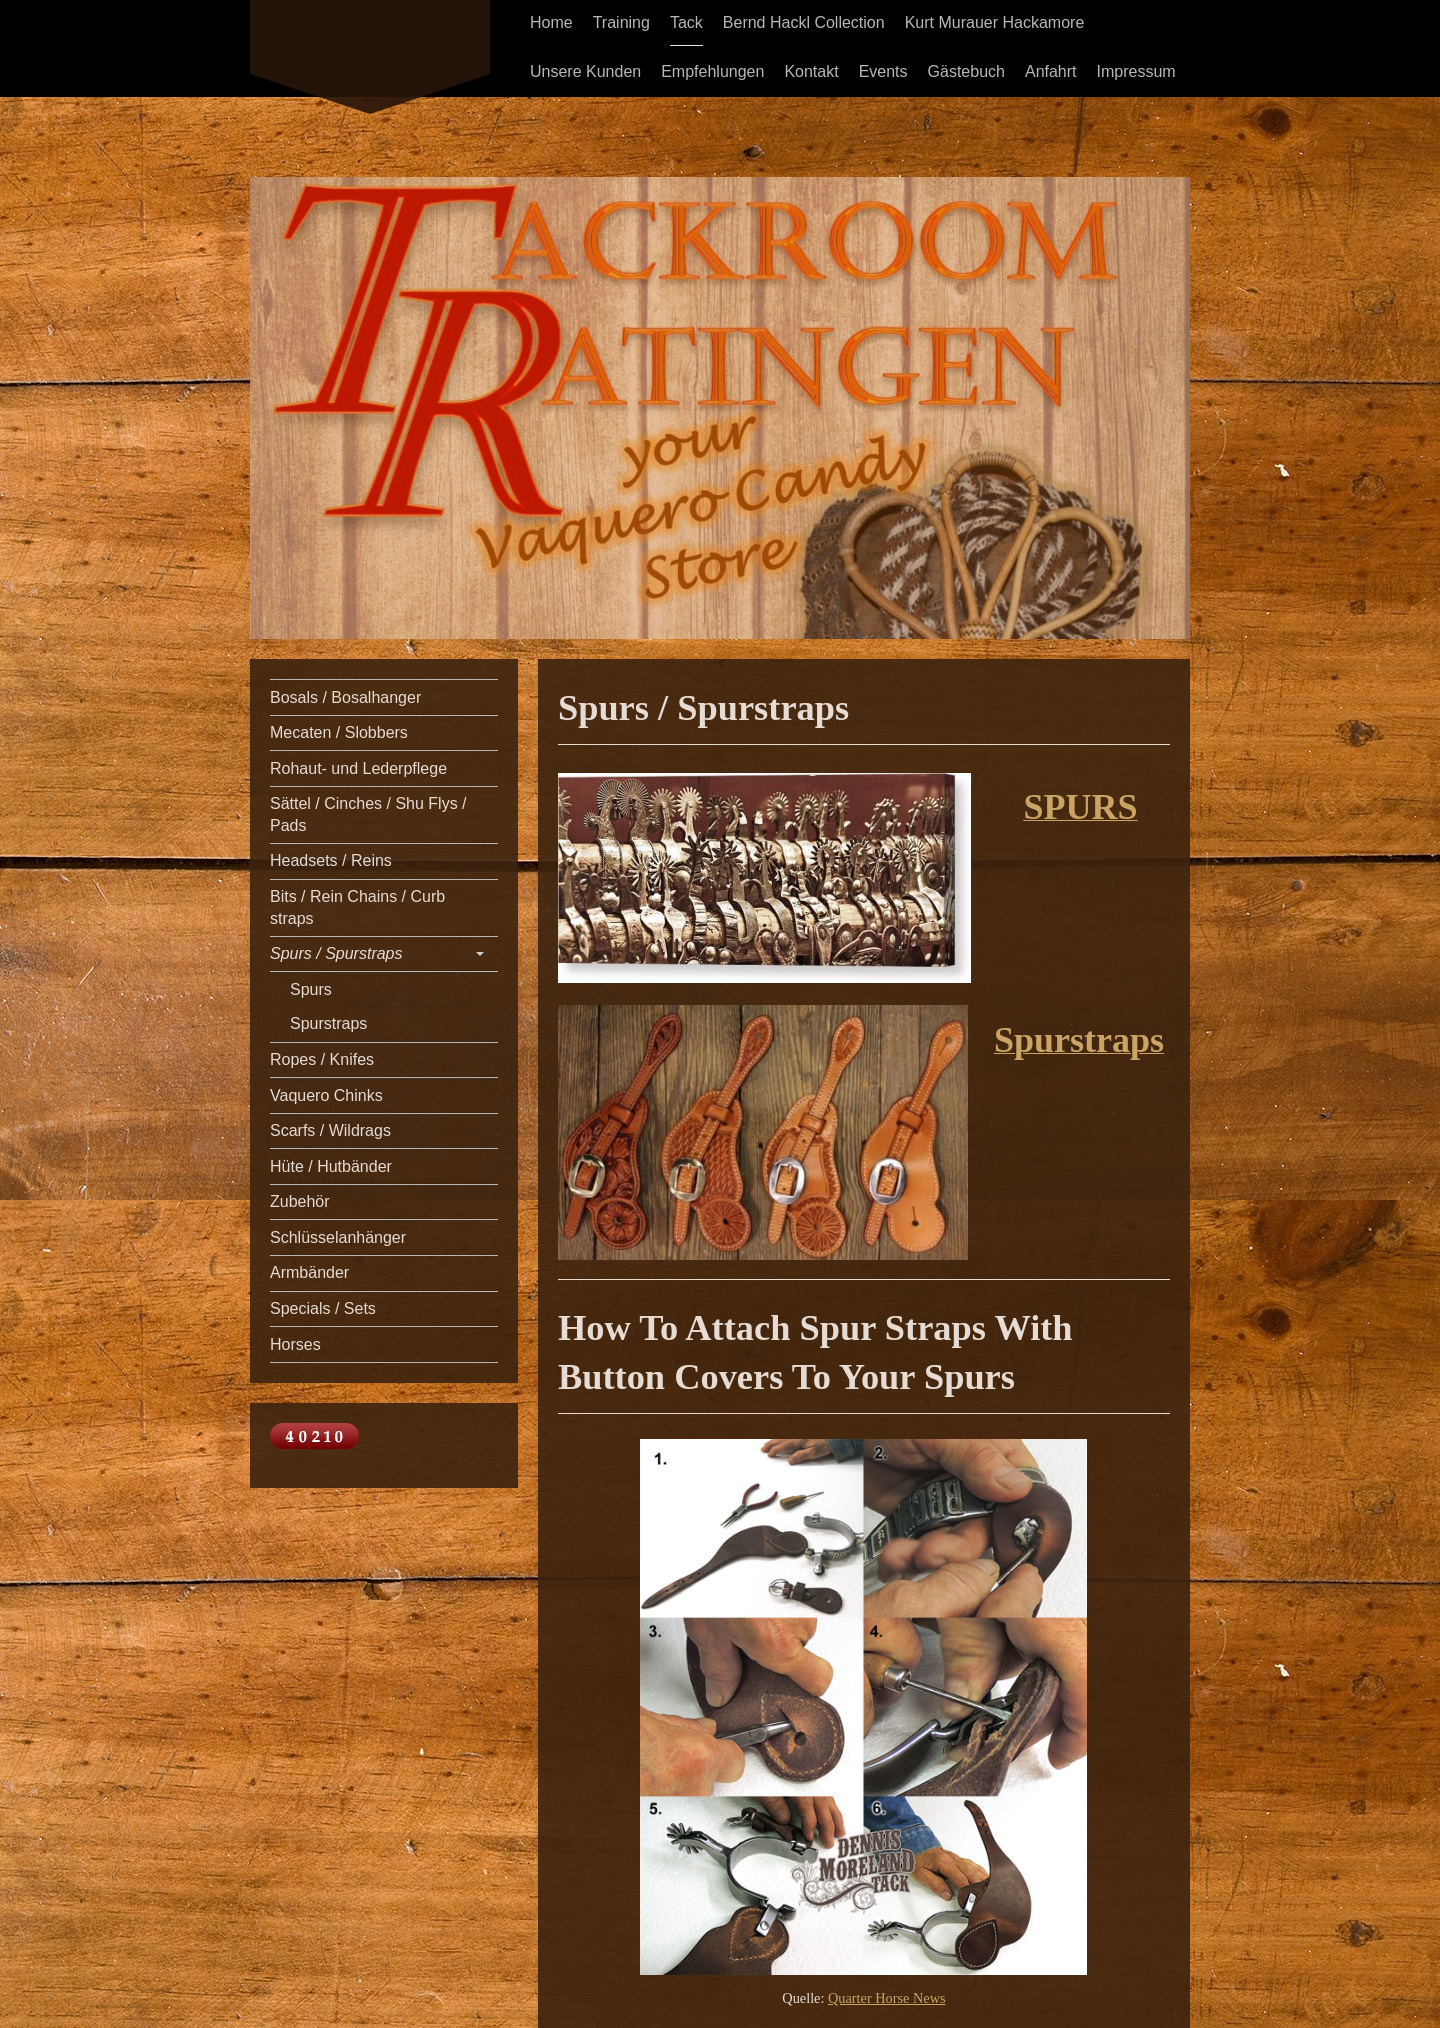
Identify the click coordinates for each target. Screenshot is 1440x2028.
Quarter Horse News (887, 1998)
